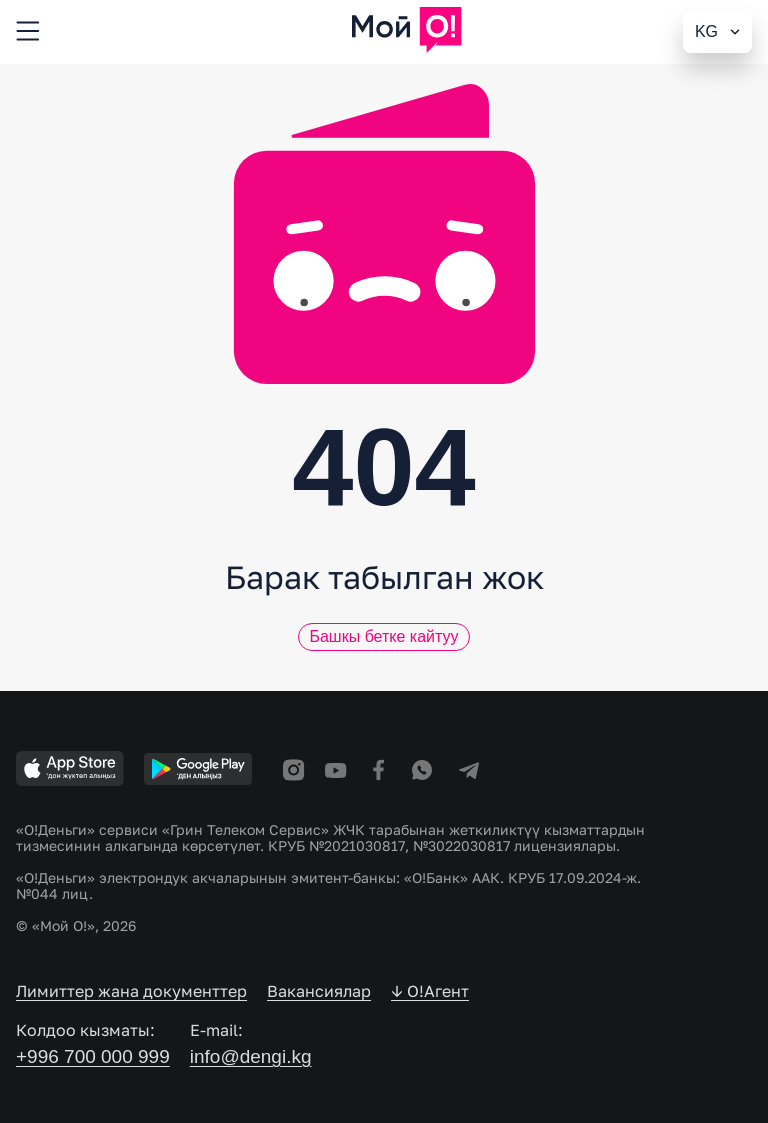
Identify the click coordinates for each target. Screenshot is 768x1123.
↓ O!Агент (430, 991)
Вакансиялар (319, 991)
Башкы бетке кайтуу (383, 636)
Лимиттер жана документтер (131, 991)
